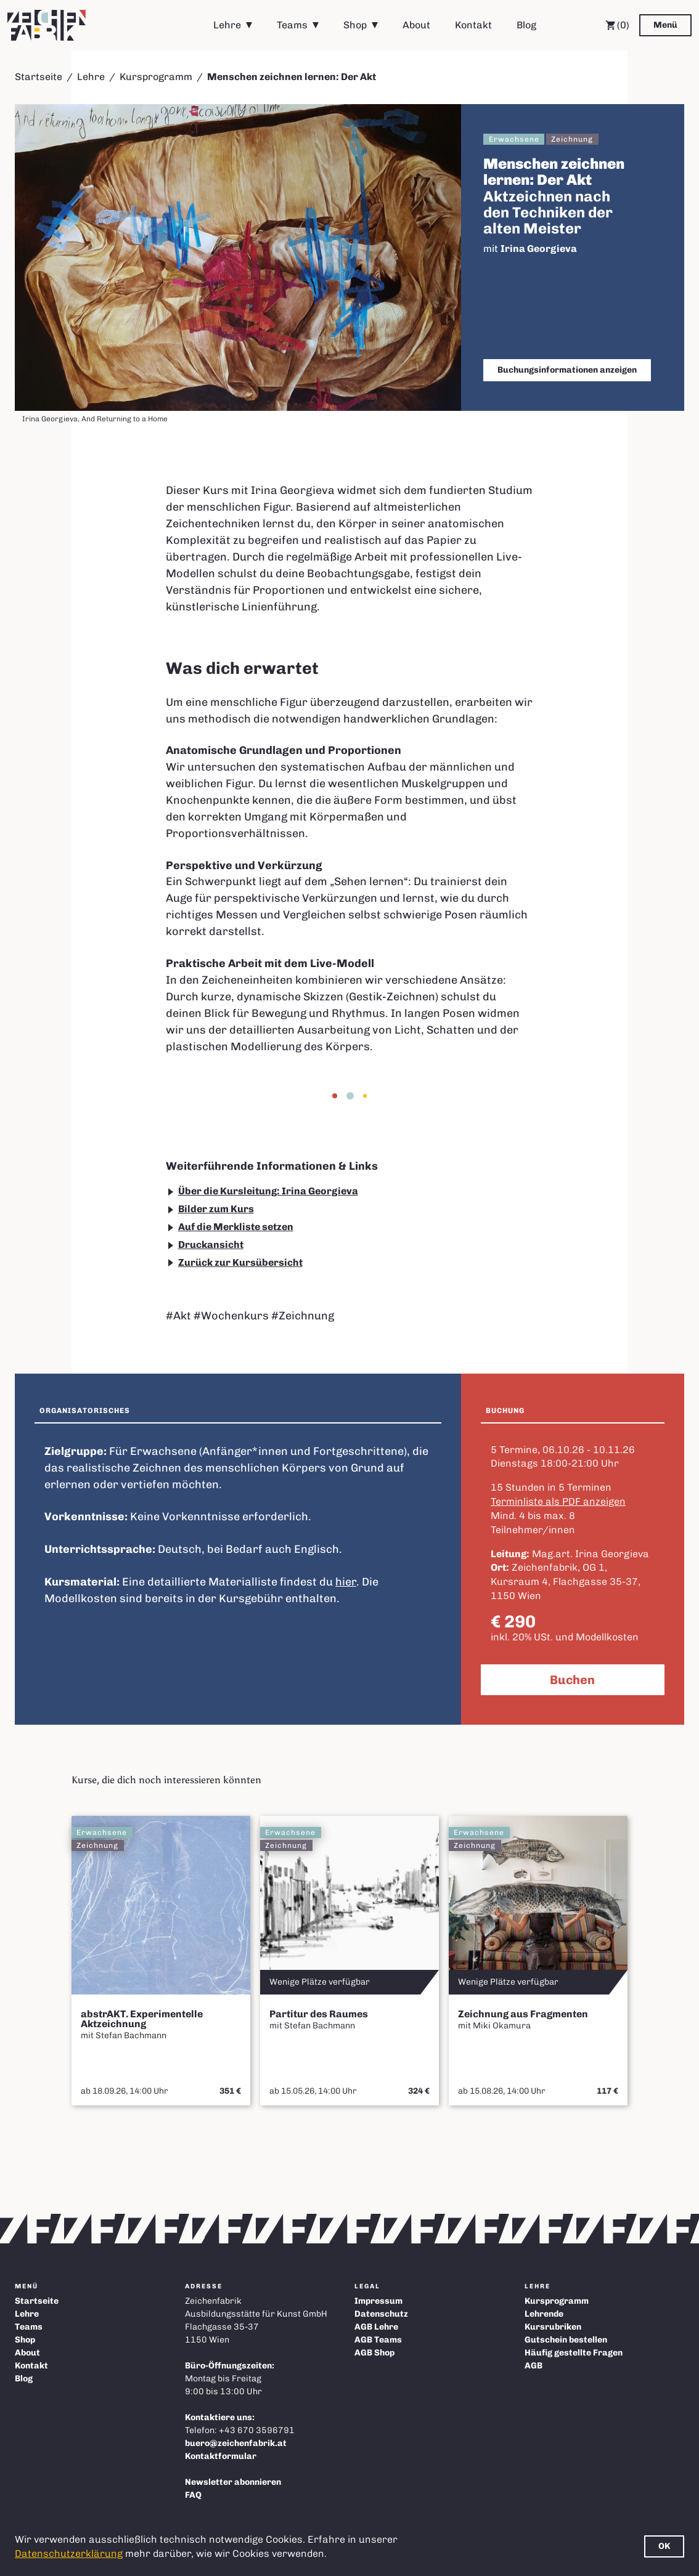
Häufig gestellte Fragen (574, 2352)
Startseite (38, 77)
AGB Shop (374, 2352)
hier (345, 1582)
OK (664, 2546)
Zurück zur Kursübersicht (240, 1262)
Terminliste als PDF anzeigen (558, 1501)
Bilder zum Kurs (216, 1209)
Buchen (572, 1679)
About (416, 25)
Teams (292, 25)
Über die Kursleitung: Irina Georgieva (268, 1191)
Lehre (227, 25)
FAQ (193, 2495)
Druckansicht (210, 1244)
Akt (182, 1315)
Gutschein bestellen (566, 2340)
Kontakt (473, 25)
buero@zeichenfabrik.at (236, 2443)
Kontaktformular (220, 2456)
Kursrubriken (553, 2327)
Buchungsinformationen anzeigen (567, 370)
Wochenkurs (235, 1315)
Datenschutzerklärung (69, 2553)
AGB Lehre (376, 2327)
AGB (533, 2365)
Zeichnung (306, 1315)
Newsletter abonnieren (233, 2482)
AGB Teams (378, 2340)
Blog (526, 25)
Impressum (378, 2301)
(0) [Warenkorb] (617, 25)
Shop (355, 25)
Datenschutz (381, 2314)
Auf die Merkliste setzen (235, 1227)
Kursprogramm (156, 77)
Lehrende (544, 2314)
